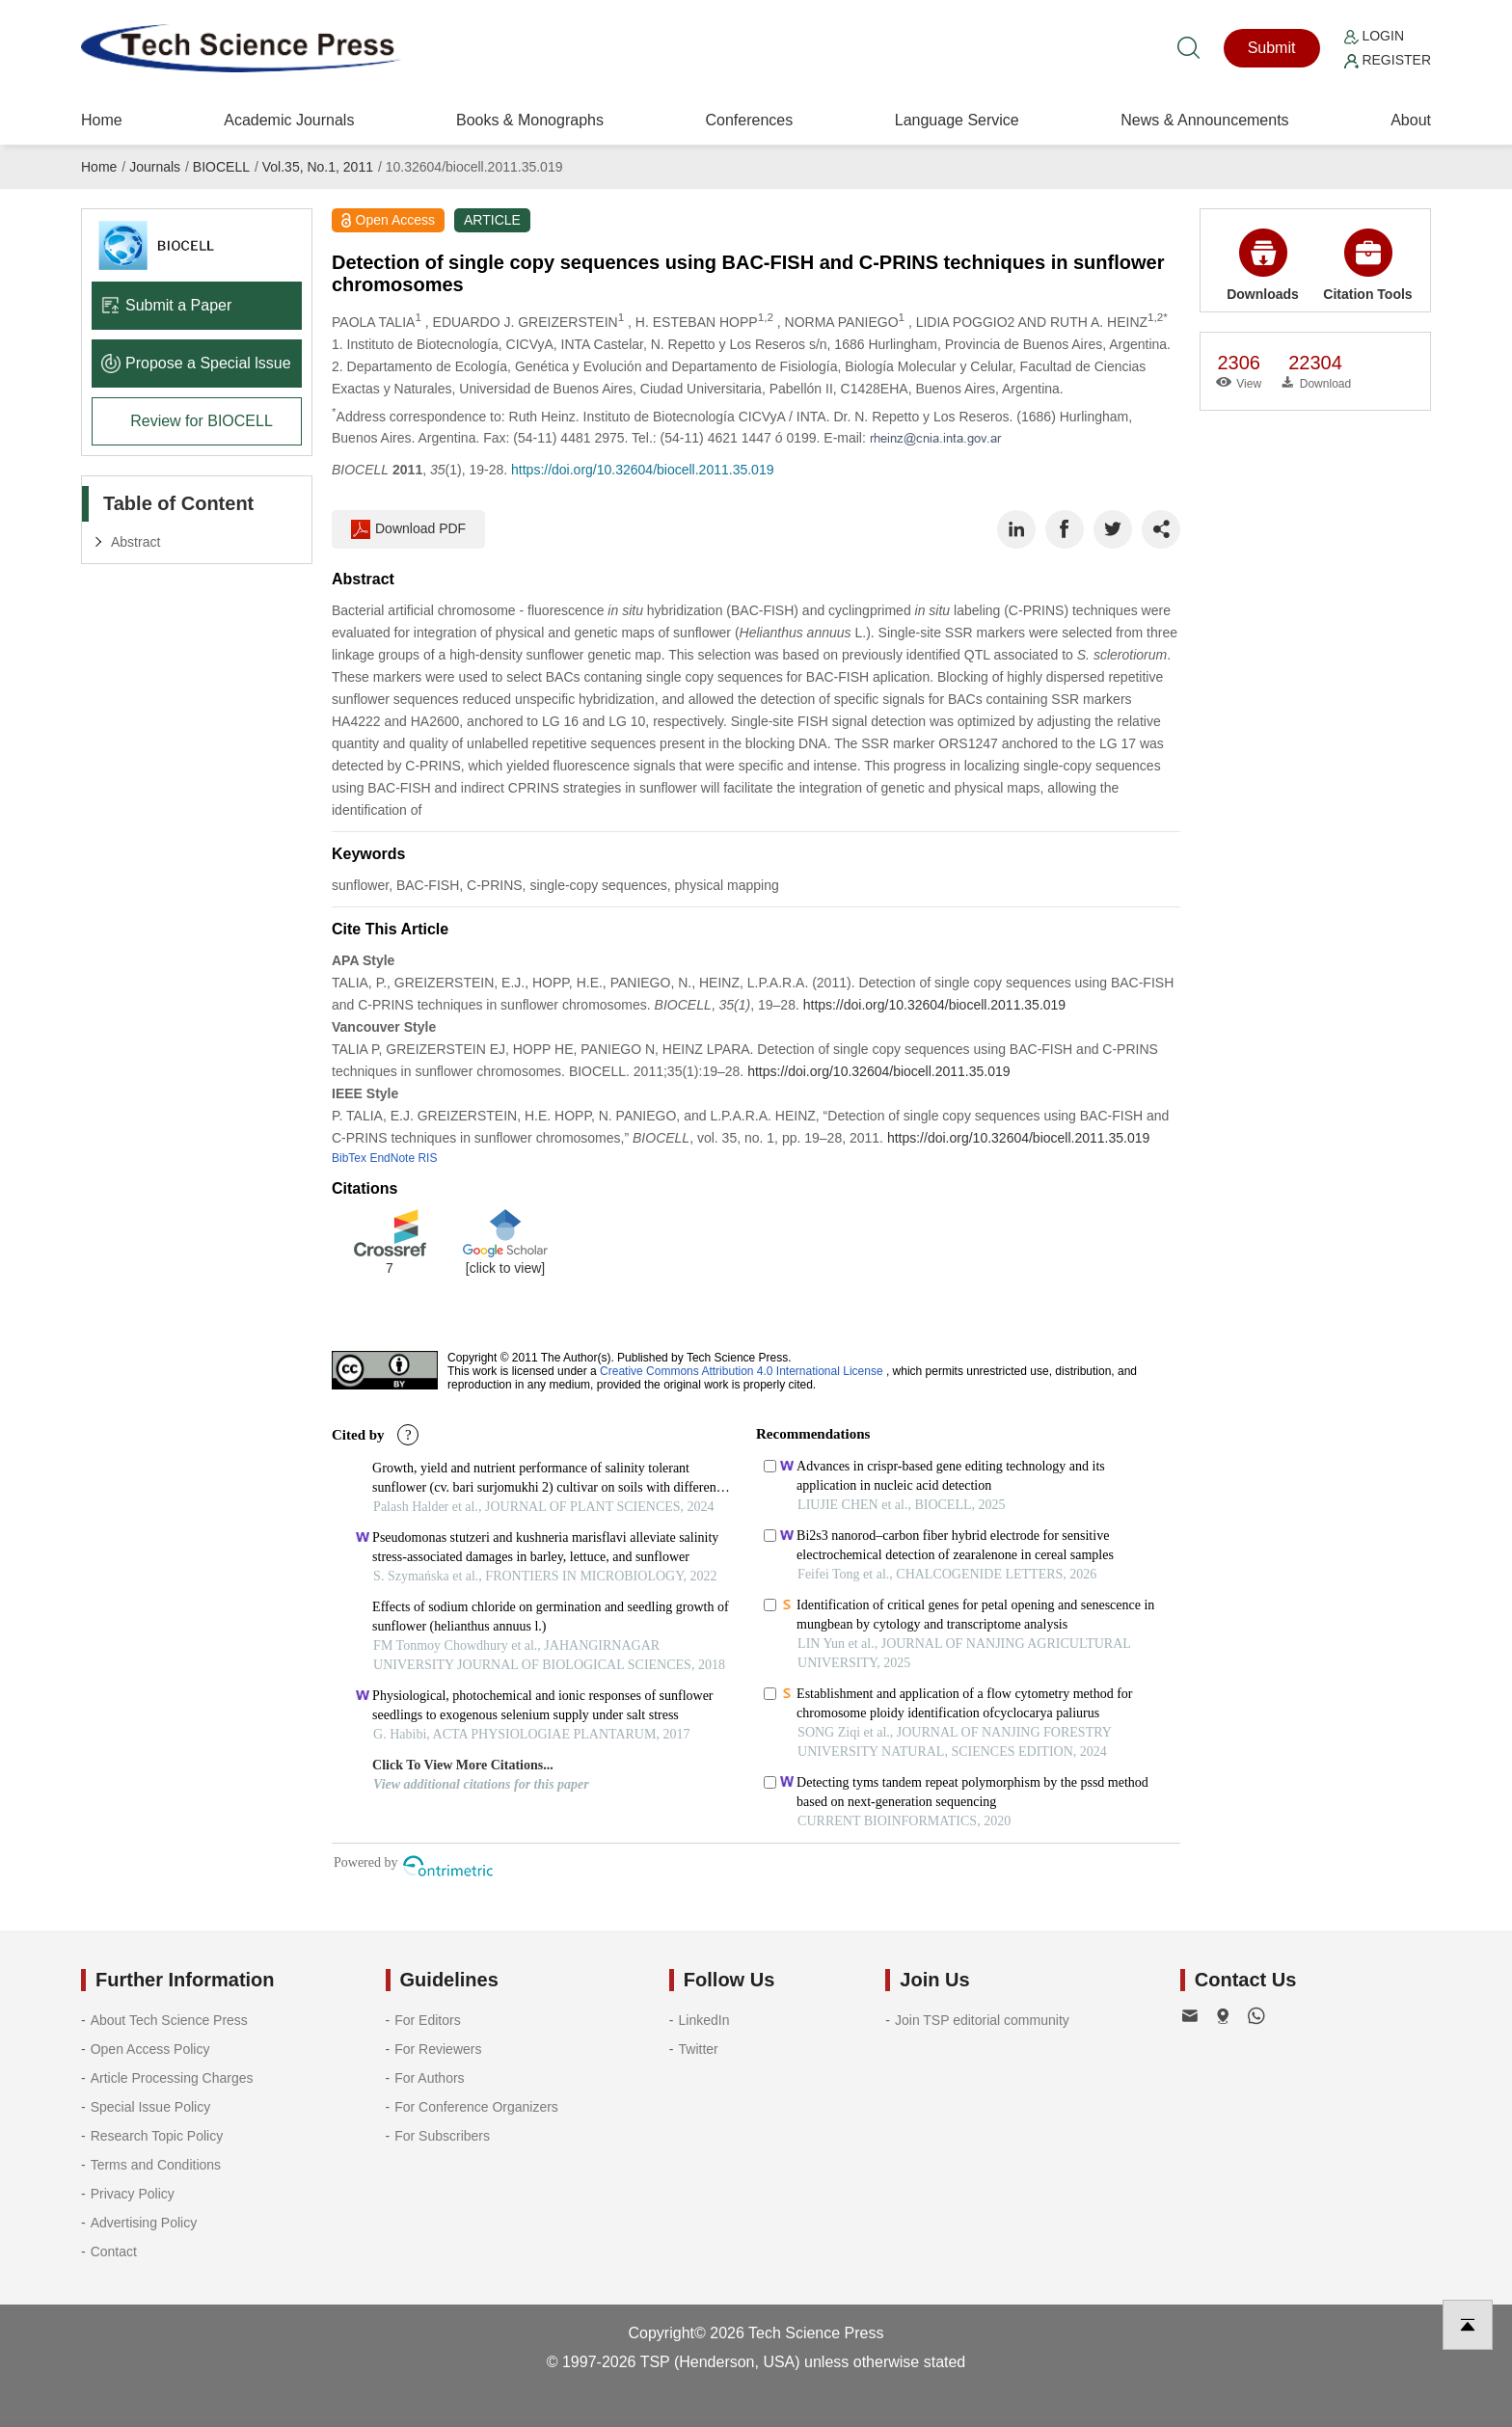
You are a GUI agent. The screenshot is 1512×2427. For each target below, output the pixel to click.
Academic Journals (289, 120)
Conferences (749, 120)
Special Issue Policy (151, 2107)
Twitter (698, 2049)
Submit (1272, 48)
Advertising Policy (144, 2222)
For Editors (427, 2020)
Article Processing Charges (172, 2078)
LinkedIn (704, 2020)
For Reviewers (437, 2049)
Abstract (135, 542)
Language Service (957, 120)
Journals (154, 167)
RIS (427, 1158)
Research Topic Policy (157, 2136)
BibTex (349, 1158)
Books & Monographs (530, 120)
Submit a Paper (166, 305)
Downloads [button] (1263, 265)
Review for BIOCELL (201, 421)
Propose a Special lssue (196, 363)
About (1410, 120)
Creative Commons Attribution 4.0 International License (741, 1371)
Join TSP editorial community (982, 2020)
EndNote (392, 1158)
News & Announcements (1204, 120)
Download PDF (408, 529)
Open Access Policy (150, 2049)
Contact (114, 2251)
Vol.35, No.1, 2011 (317, 167)
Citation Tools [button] (1367, 265)
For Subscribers (442, 2136)
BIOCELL (221, 167)
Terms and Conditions (156, 2164)
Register (1387, 59)
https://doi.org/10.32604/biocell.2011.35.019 (642, 469)
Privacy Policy (133, 2193)
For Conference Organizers (476, 2107)
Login (1374, 35)
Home (101, 120)
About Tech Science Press (169, 2020)
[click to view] (505, 1268)
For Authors (429, 2078)
